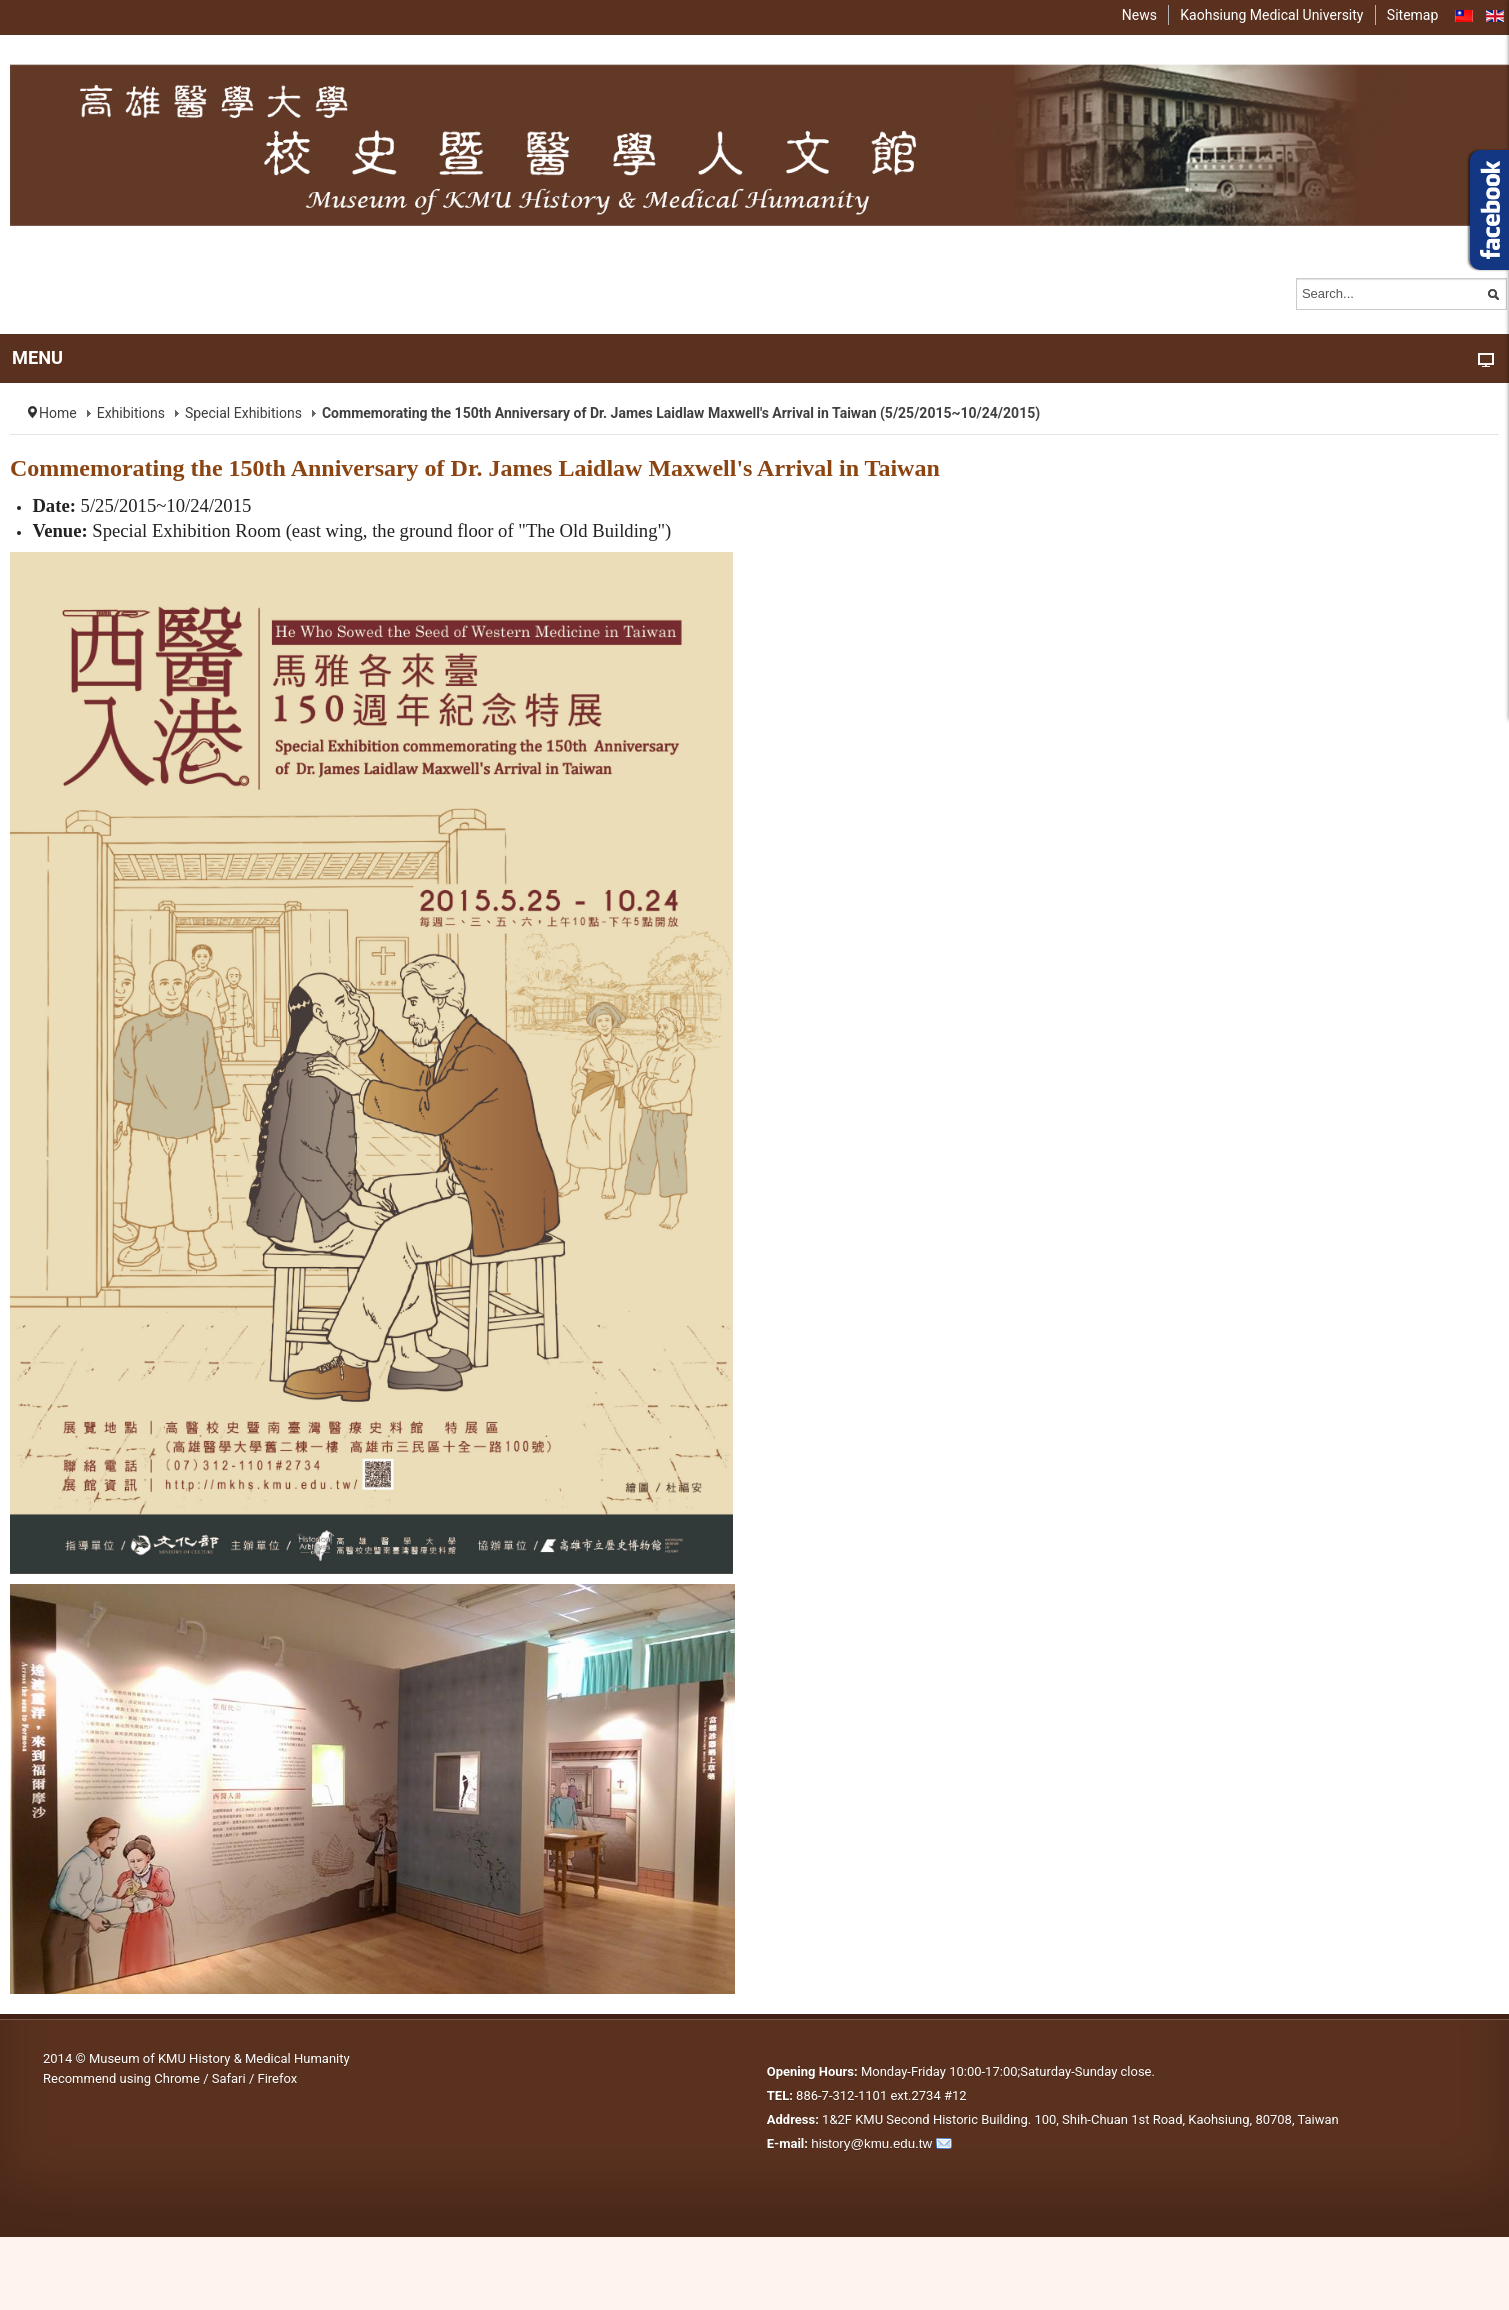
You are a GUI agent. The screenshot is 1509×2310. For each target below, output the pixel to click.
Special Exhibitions (243, 413)
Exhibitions (131, 413)
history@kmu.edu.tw (871, 2143)
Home (58, 413)
